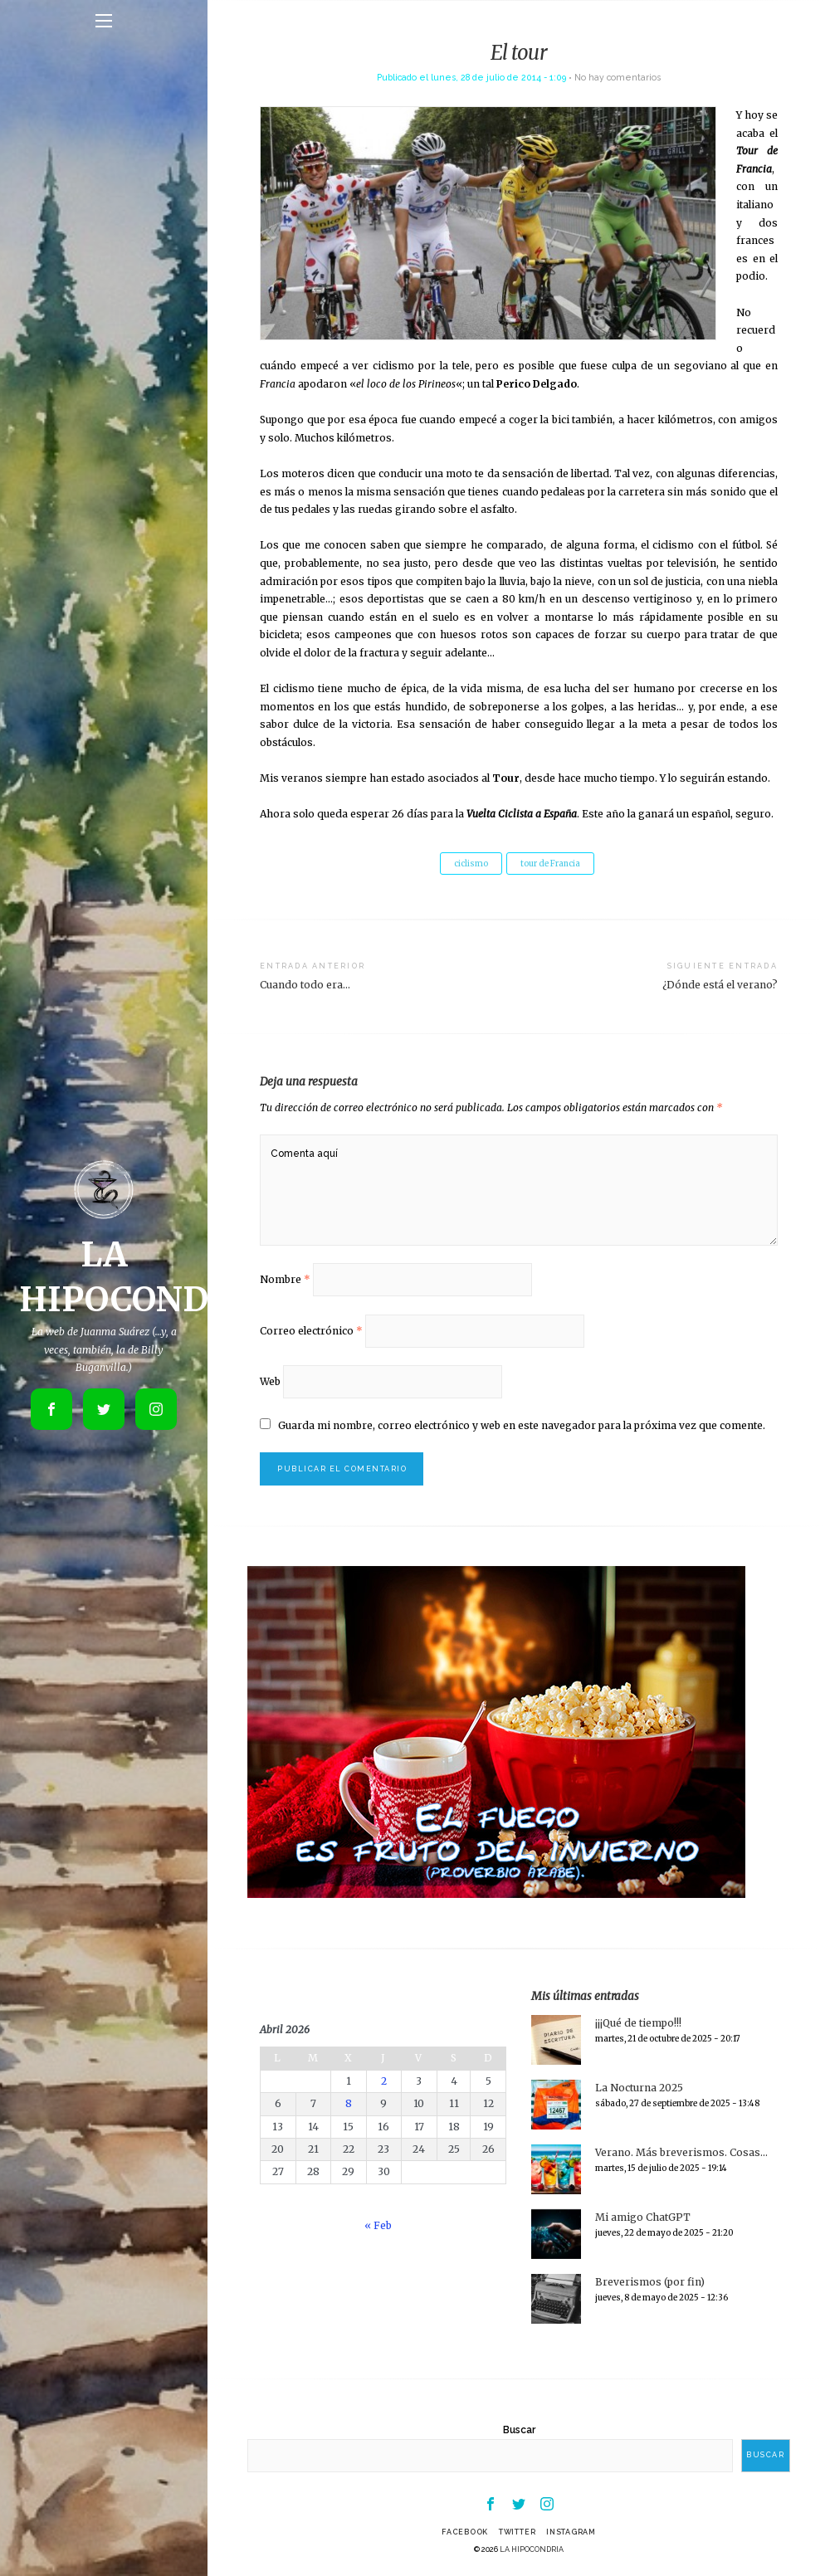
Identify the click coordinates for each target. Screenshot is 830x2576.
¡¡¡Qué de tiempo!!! (638, 2023)
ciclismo (471, 863)
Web (270, 1381)
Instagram (571, 2532)
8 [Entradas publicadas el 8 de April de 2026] (348, 2103)
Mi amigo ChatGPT (643, 2217)
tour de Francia (550, 863)
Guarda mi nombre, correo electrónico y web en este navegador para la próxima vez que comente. (521, 1425)
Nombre (285, 1279)
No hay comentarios (617, 77)
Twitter (517, 2532)
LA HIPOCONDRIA (532, 2549)
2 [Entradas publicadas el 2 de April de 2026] (384, 2081)
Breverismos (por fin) (650, 2282)
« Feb (378, 2225)
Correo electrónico (311, 1331)
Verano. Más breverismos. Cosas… (681, 2152)
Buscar (519, 2430)
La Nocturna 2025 (639, 2087)
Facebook (465, 2532)
